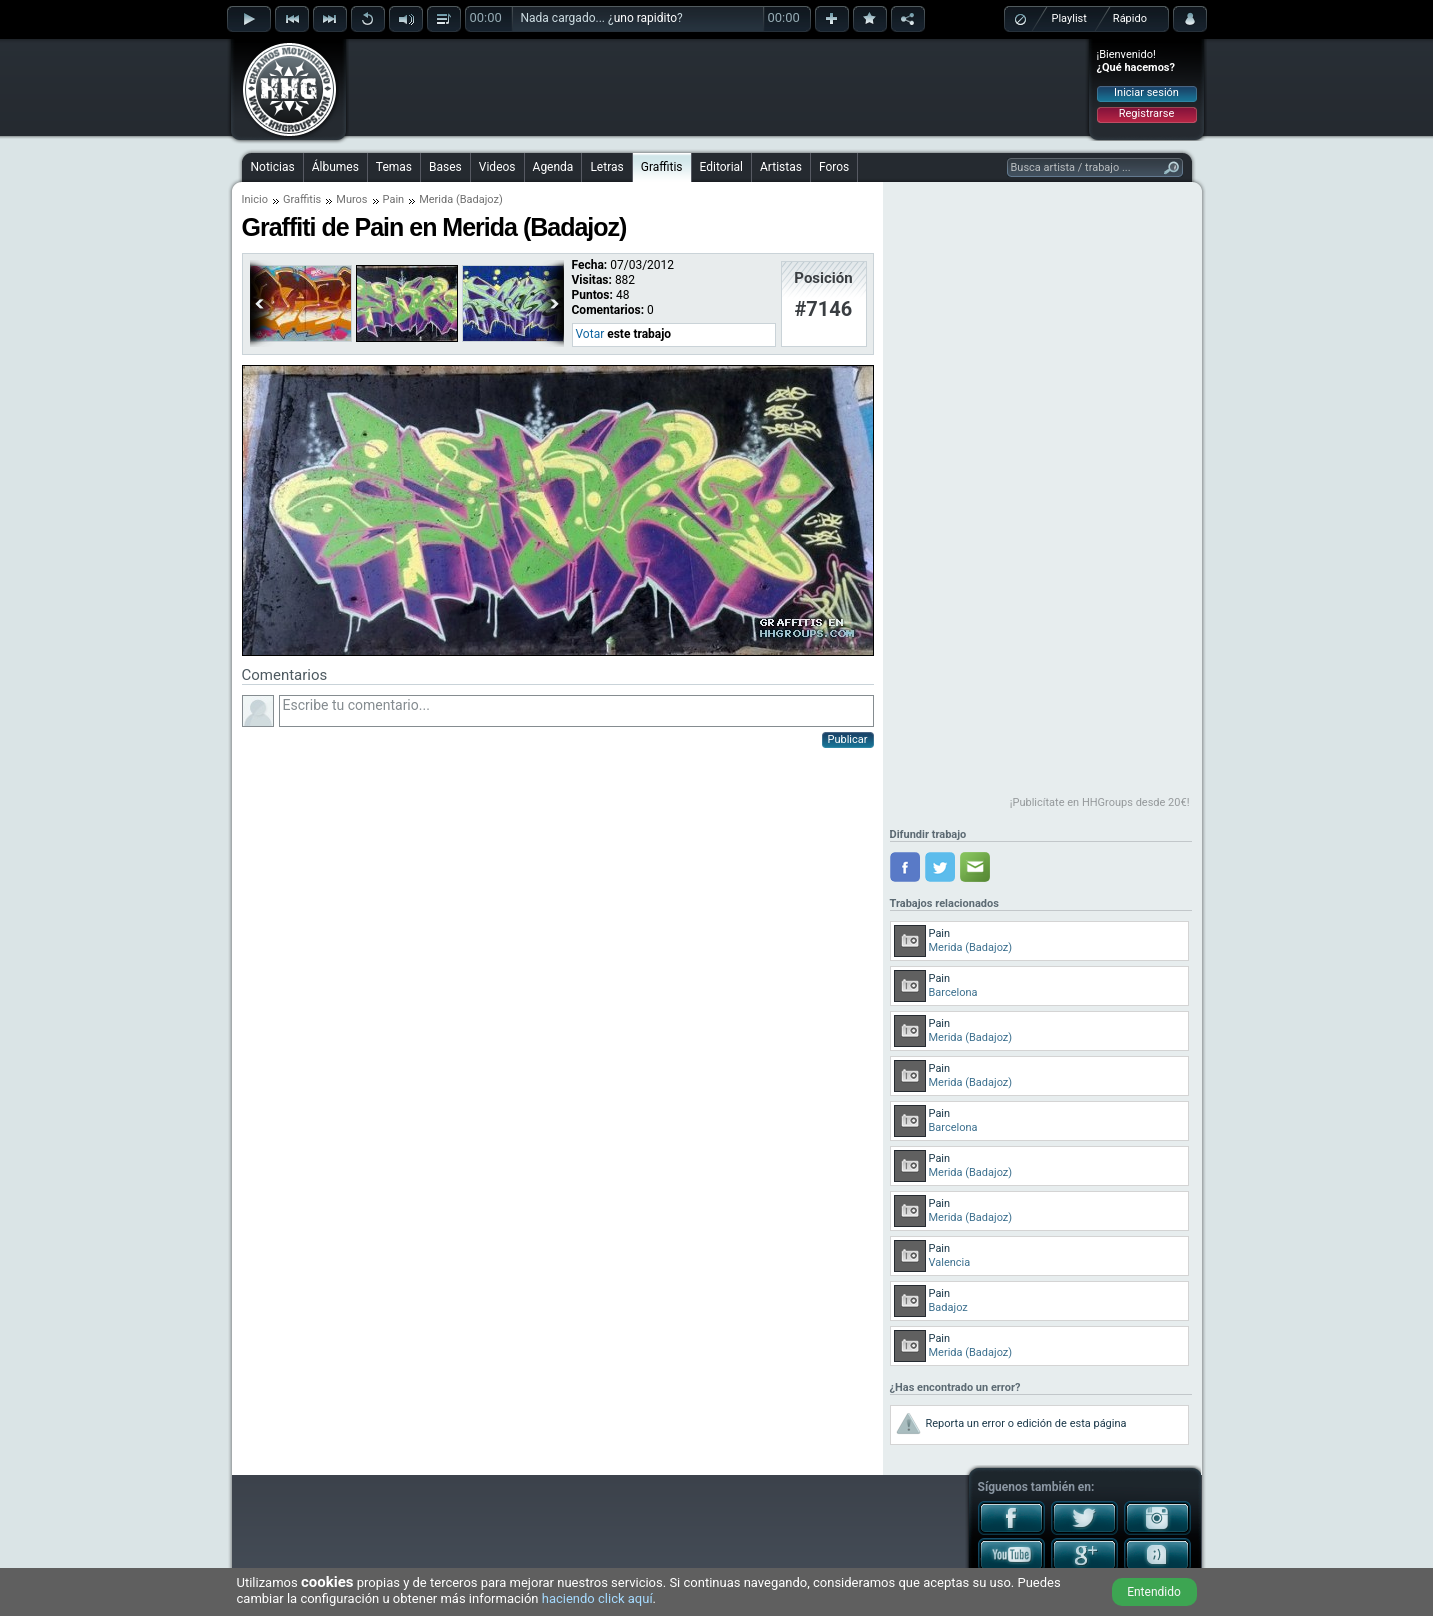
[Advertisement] (718, 87)
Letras (606, 167)
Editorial (721, 167)
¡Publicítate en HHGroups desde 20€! (1100, 802)
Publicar (848, 739)
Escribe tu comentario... (576, 711)
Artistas (781, 167)
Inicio (255, 199)
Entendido (1154, 1592)
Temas (394, 167)
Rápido (1130, 18)
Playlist (1069, 18)
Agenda (553, 167)
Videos (497, 167)
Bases (445, 167)
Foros (834, 167)
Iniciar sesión (1146, 92)
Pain (394, 199)
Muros (351, 199)
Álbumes (335, 167)
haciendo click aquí (597, 1598)
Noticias (273, 167)
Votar (590, 334)
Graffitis (662, 167)
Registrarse (1146, 113)
